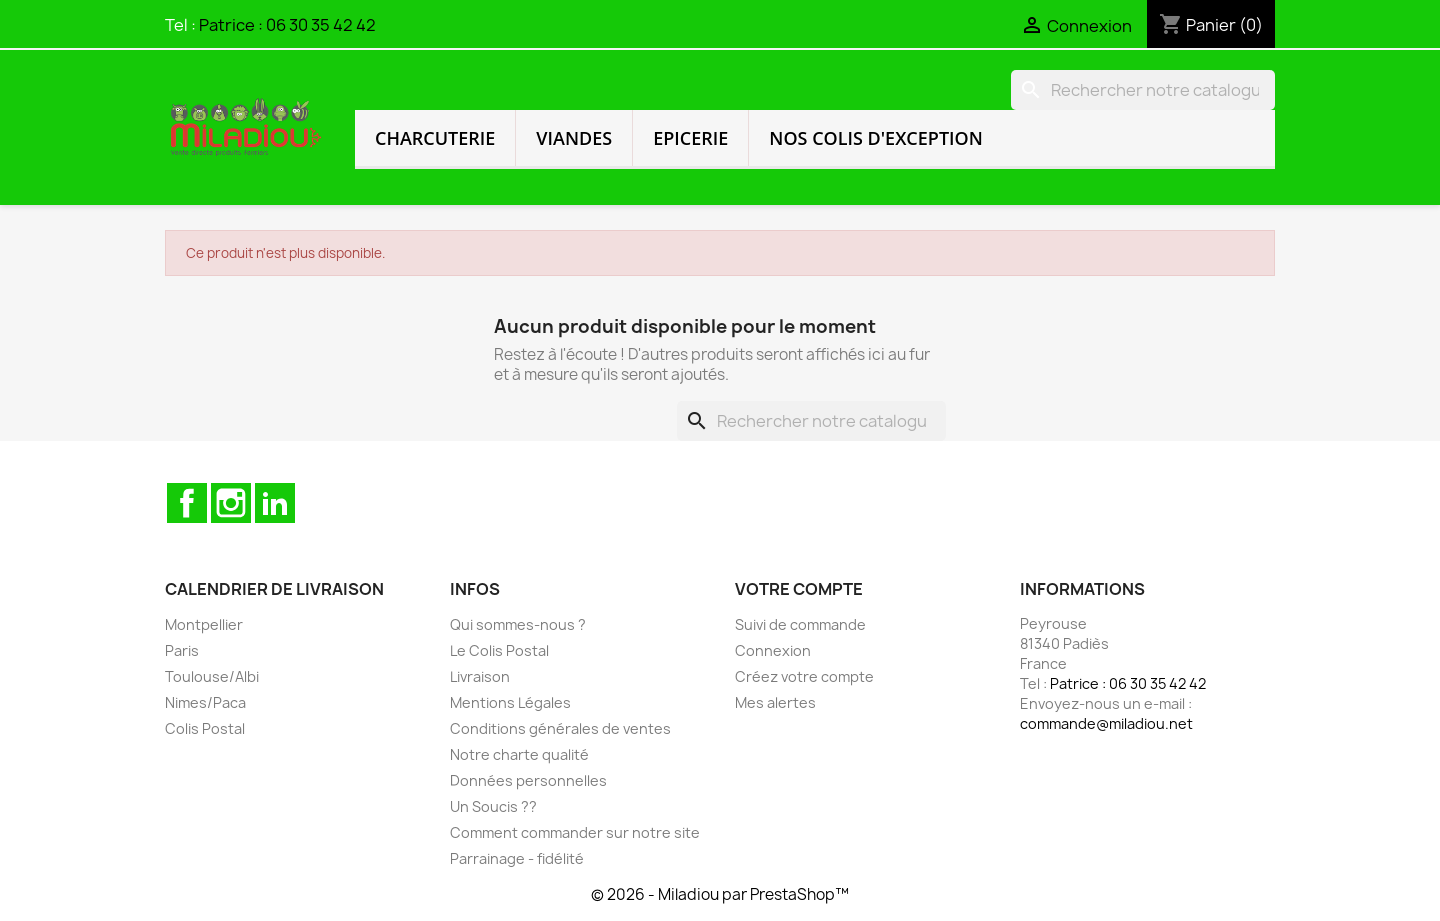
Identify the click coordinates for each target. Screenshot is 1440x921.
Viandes (574, 138)
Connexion (773, 650)
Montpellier (204, 624)
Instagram (231, 503)
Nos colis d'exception (876, 138)
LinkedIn (275, 503)
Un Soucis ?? (493, 806)
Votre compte (799, 589)
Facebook (187, 503)
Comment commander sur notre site (575, 832)
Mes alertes (775, 702)
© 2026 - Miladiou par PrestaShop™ (720, 894)
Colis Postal (205, 728)
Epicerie (690, 138)
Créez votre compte (804, 676)
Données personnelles (528, 780)
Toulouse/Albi (212, 676)
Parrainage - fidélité (517, 858)
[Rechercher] (1143, 90)
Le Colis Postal (499, 650)
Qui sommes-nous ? (518, 624)
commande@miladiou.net (1106, 723)
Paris (182, 650)
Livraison (480, 676)
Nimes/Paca (205, 702)
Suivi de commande (800, 624)
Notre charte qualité (519, 754)
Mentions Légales (510, 702)
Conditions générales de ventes (560, 728)
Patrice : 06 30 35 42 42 (287, 25)
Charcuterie (435, 138)
